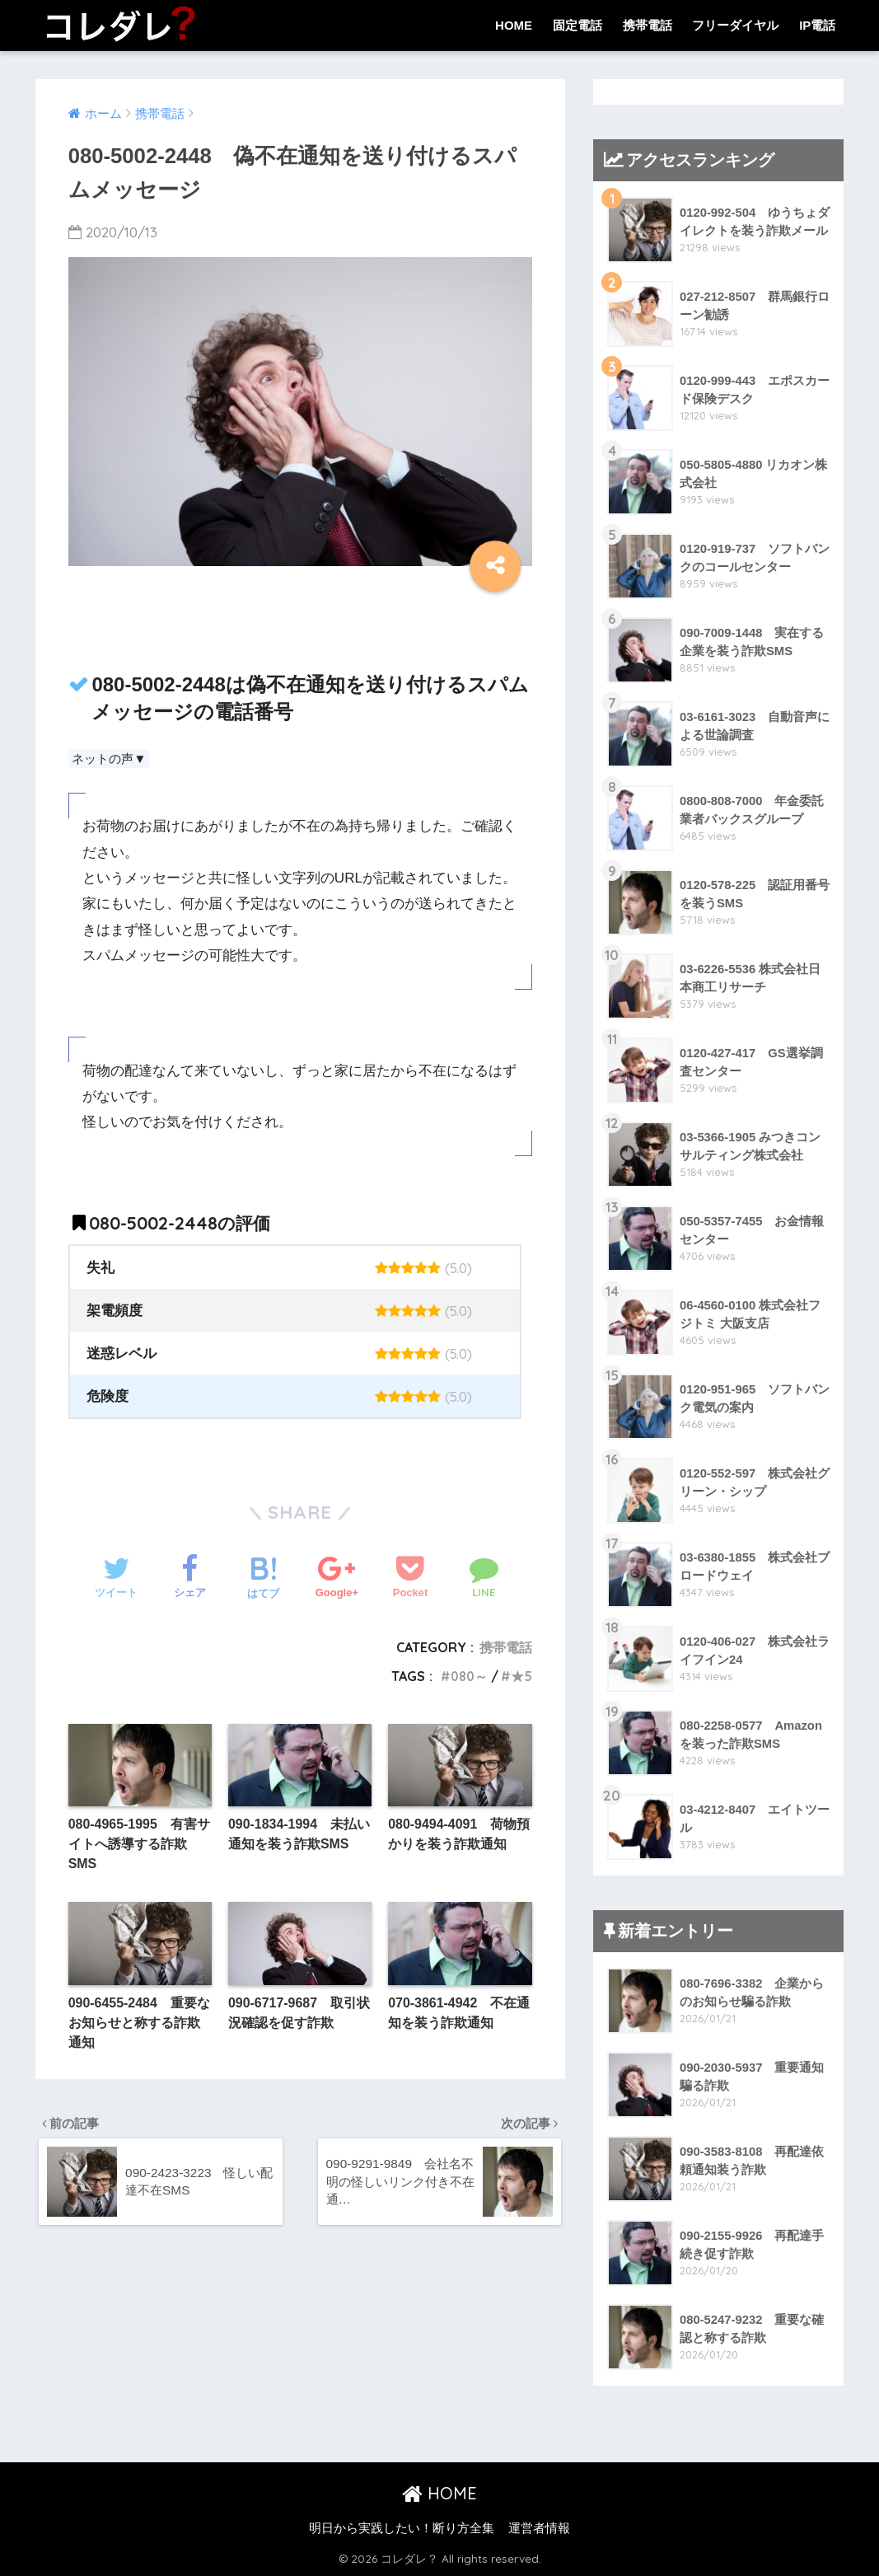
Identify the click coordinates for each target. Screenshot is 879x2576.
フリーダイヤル (735, 25)
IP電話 (817, 25)
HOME (513, 25)
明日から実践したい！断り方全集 (401, 2528)
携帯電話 (647, 25)
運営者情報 (539, 2528)
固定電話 (577, 25)
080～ (468, 1676)
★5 (521, 1676)
